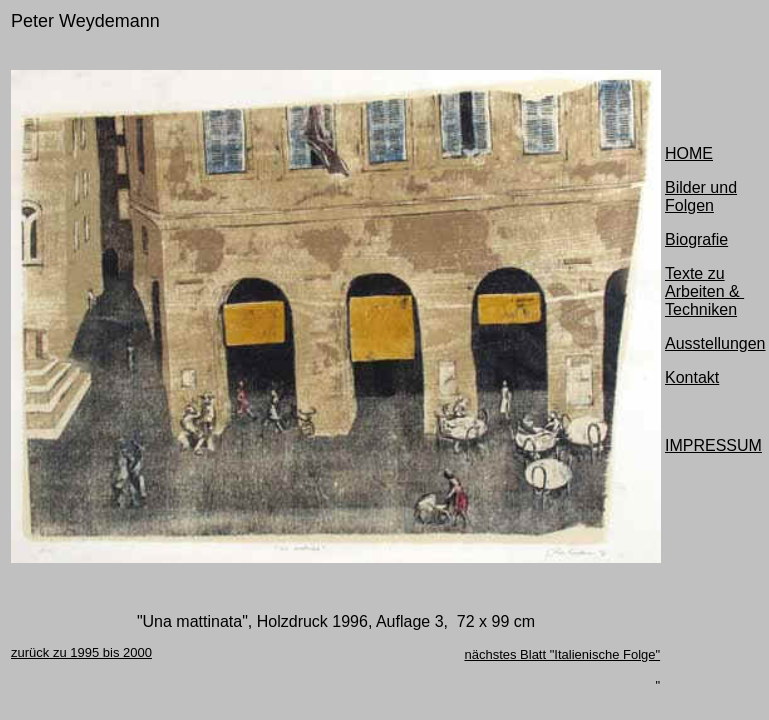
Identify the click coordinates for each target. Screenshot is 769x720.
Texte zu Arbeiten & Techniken (704, 291)
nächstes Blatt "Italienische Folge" (562, 654)
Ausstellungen (715, 343)
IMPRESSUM (713, 445)
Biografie (696, 239)
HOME (689, 153)
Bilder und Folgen (701, 196)
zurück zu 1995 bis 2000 (81, 652)
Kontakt (692, 377)
